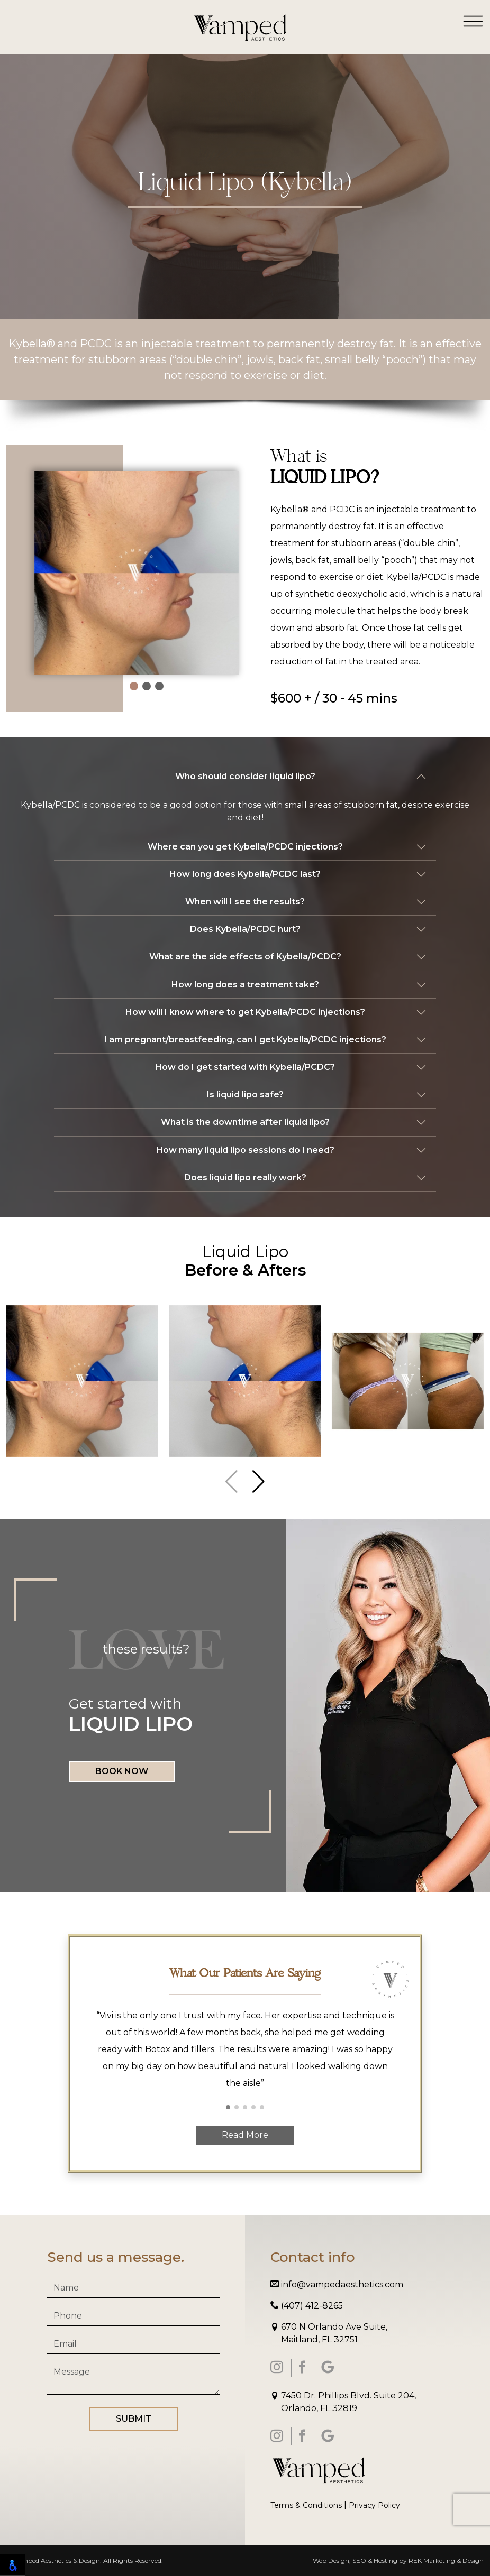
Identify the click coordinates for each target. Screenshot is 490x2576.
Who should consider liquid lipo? (245, 776)
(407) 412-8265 (306, 2306)
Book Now (121, 1771)
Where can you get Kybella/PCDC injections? (245, 847)
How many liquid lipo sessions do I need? (245, 1150)
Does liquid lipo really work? (245, 1177)
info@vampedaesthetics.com (336, 2284)
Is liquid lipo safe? (245, 1095)
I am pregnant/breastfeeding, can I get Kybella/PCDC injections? (245, 1040)
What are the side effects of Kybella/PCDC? (245, 957)
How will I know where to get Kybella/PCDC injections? (245, 1012)
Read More (245, 2135)
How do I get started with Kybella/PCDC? (245, 1067)
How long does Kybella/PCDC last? (245, 874)
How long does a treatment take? (245, 985)
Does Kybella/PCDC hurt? (245, 929)
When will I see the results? (245, 902)
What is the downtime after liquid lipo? (245, 1122)
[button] (134, 686)
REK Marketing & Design (446, 2560)
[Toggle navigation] (473, 21)
